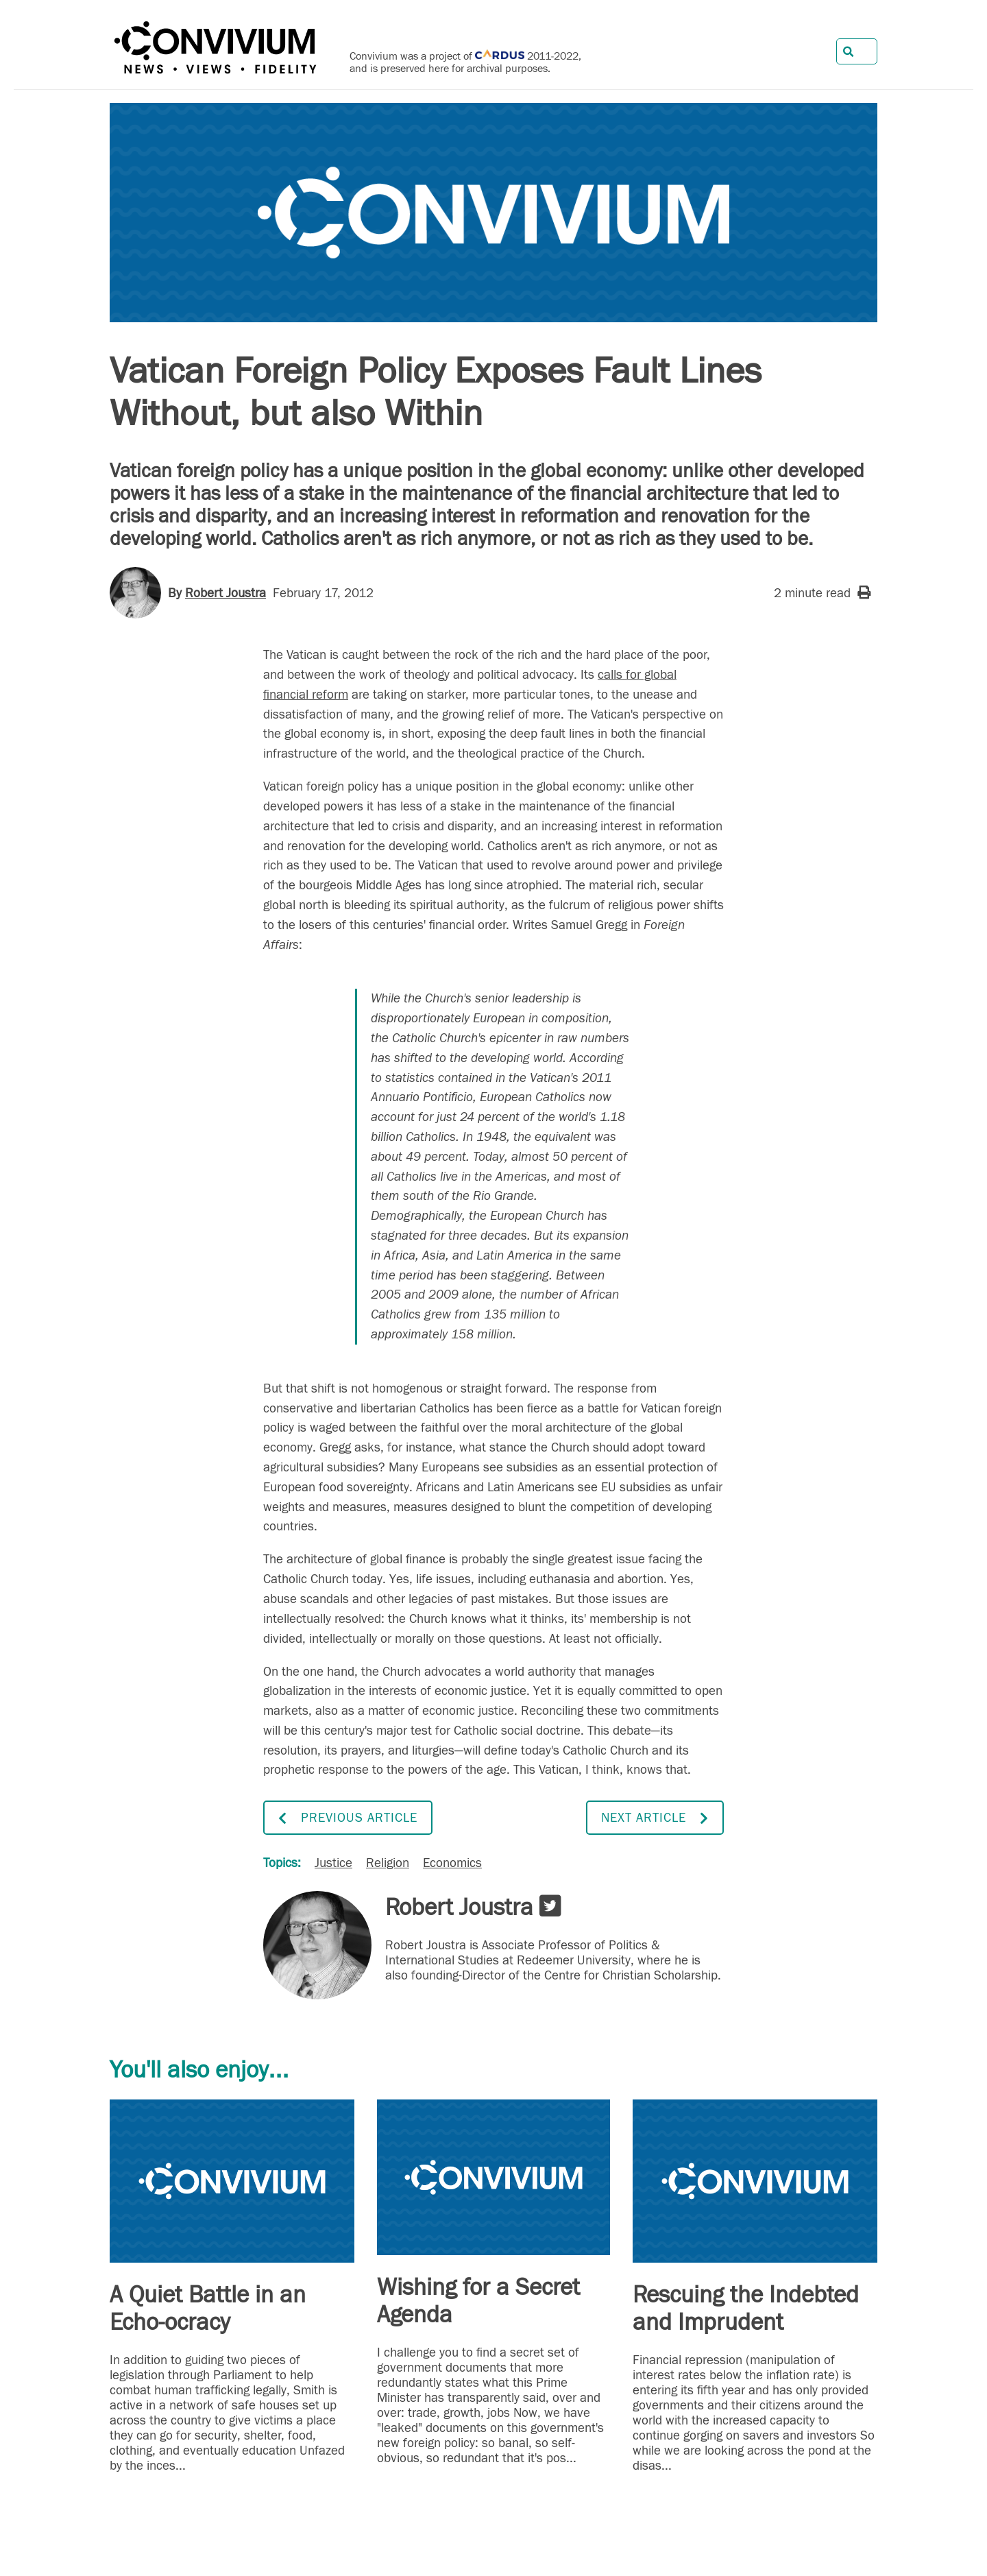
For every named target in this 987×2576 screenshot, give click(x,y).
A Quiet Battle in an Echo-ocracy (208, 2308)
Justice (333, 1862)
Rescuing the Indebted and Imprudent (746, 2308)
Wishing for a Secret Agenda (478, 2301)
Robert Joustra (225, 593)
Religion (387, 1862)
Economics (452, 1862)
